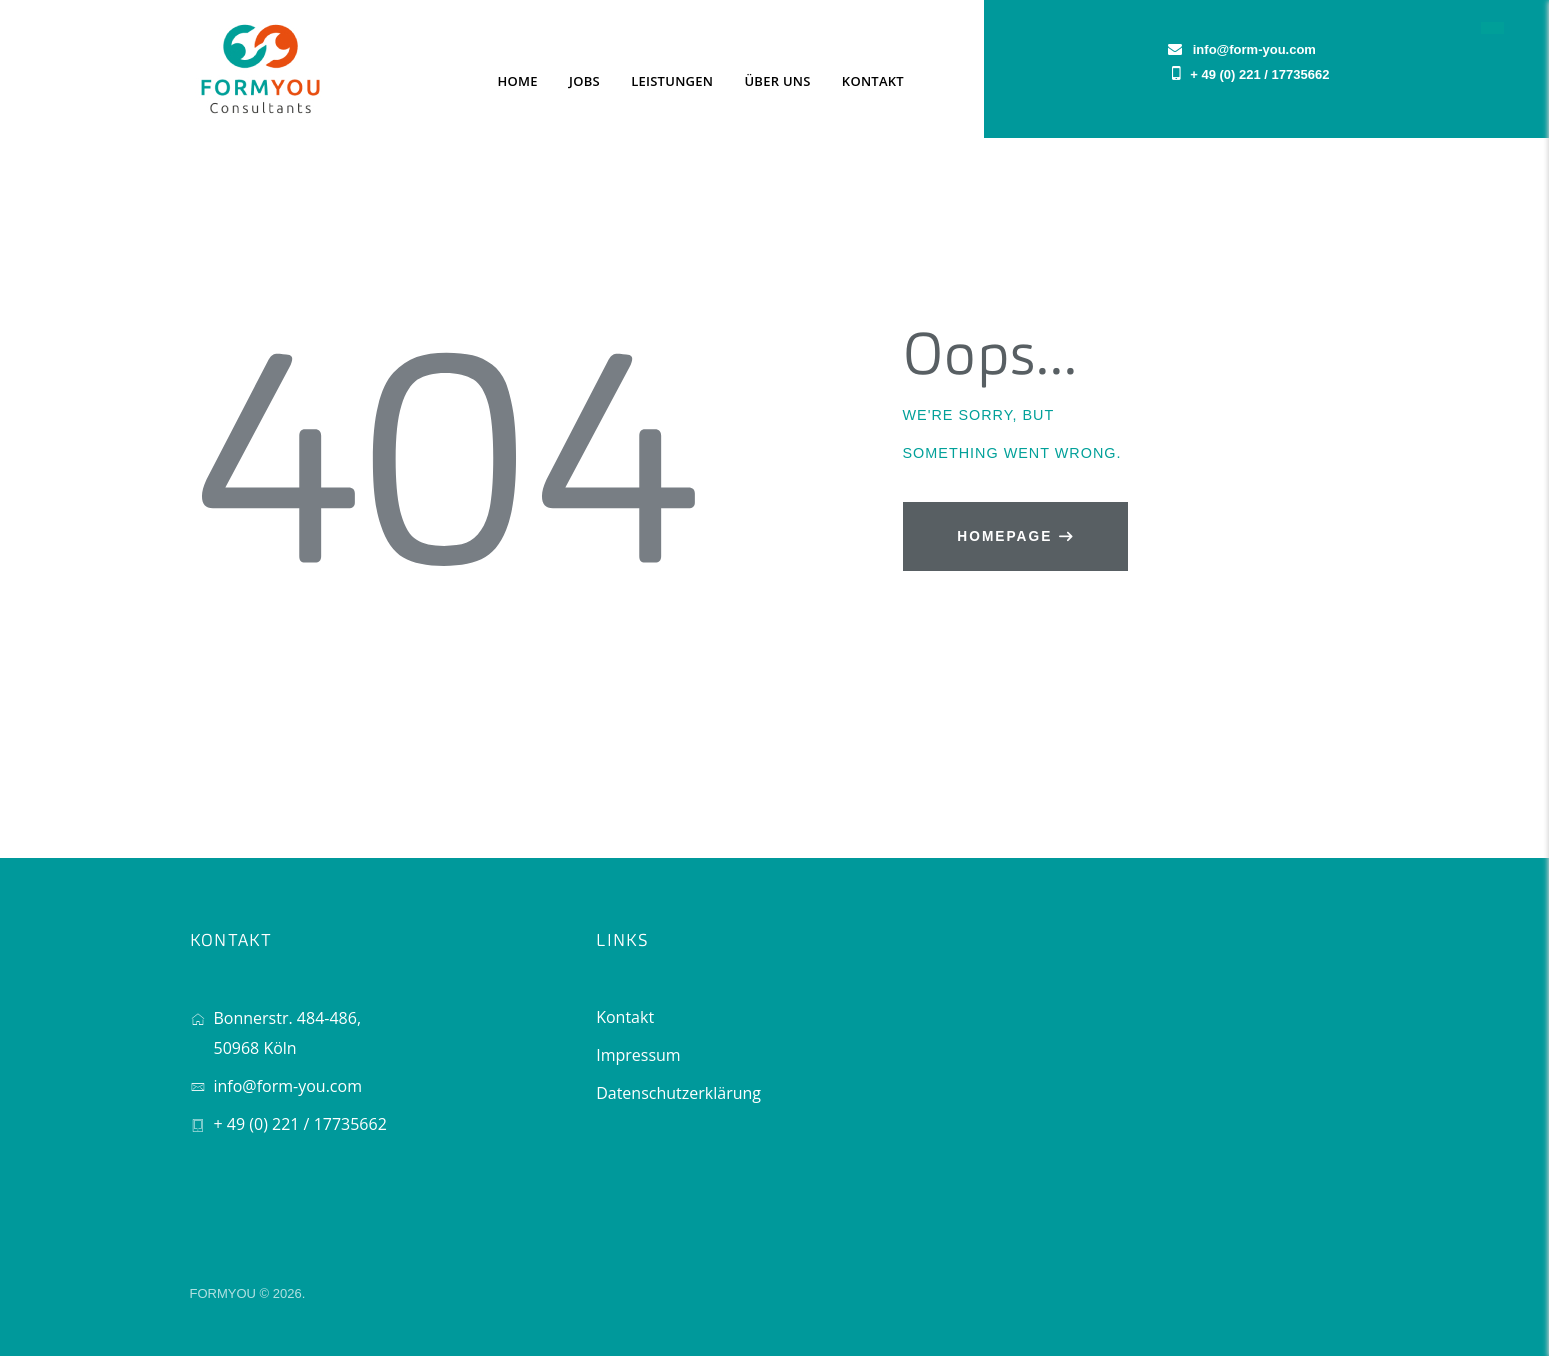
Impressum (638, 1055)
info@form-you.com (288, 1086)
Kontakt (625, 1017)
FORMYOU (223, 1293)
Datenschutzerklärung (678, 1093)
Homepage (1004, 536)
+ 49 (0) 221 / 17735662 (1259, 74)
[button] (1492, 27)
